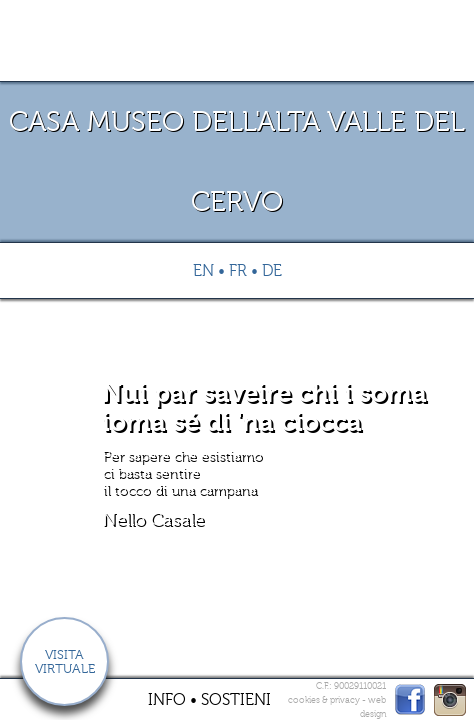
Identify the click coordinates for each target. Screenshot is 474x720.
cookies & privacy (324, 700)
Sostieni (236, 700)
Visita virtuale (65, 662)
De (272, 271)
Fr (238, 271)
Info (167, 700)
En (203, 271)
